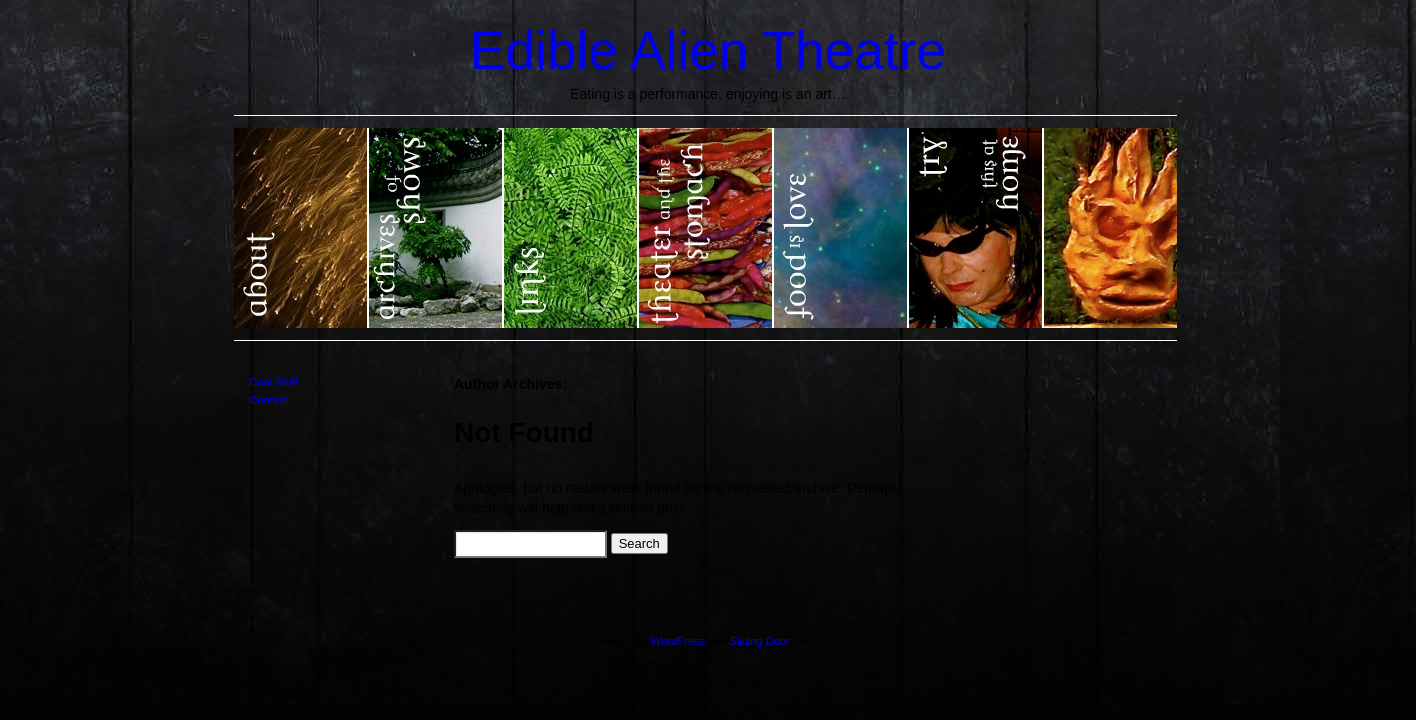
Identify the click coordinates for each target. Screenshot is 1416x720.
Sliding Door (760, 641)
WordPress (678, 641)
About (301, 228)
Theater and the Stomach (706, 228)
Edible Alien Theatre (708, 50)
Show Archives (436, 228)
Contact (269, 400)
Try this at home (976, 228)
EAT (1110, 228)
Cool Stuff (274, 382)
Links (571, 228)
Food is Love (841, 228)
